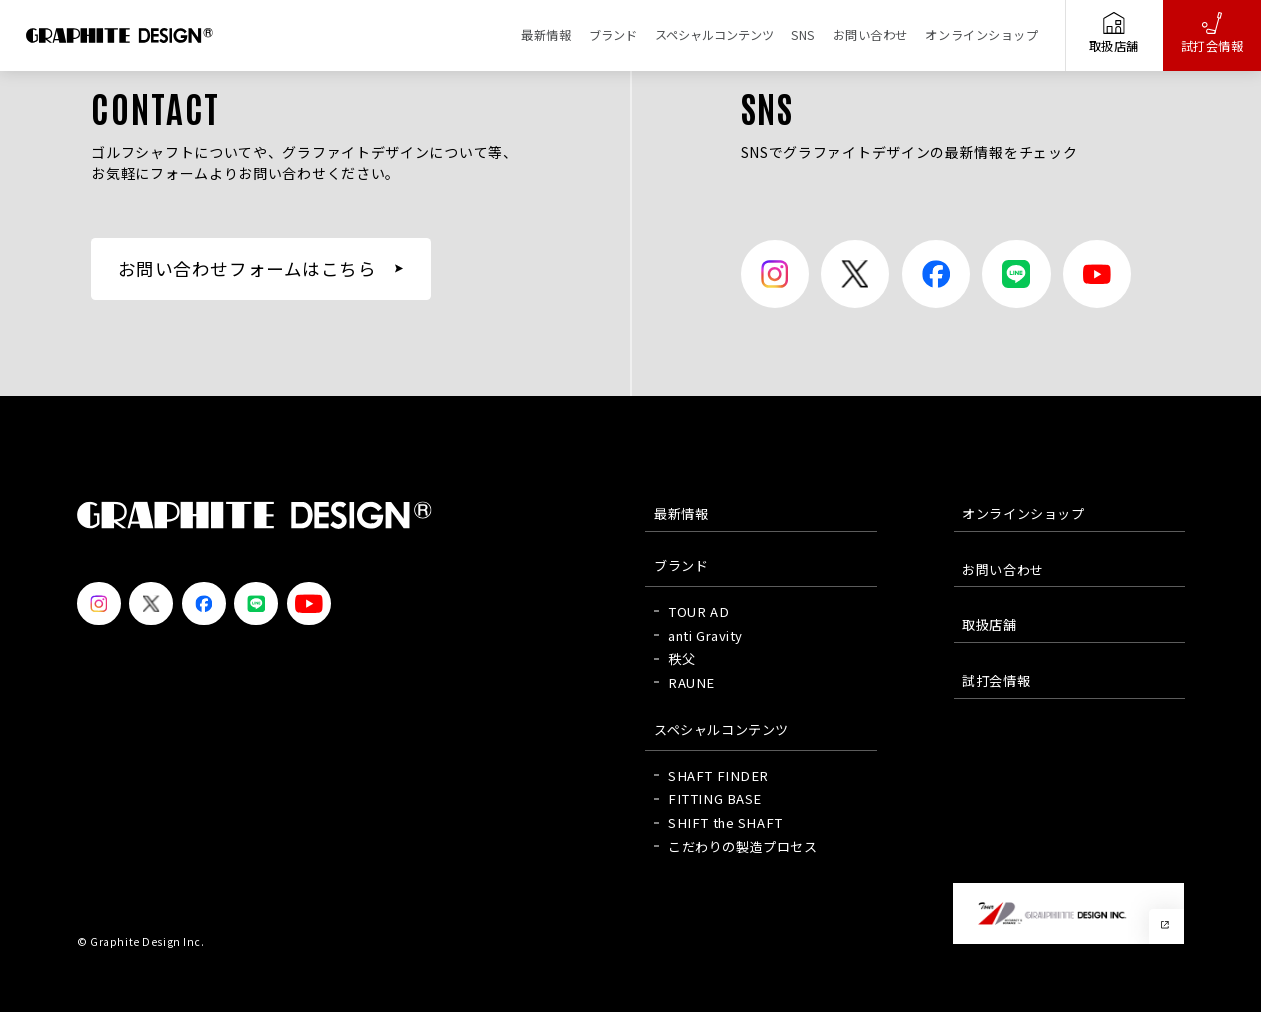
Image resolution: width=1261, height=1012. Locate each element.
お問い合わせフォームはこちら (247, 268)
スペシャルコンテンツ (714, 35)
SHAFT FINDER (718, 775)
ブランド (613, 35)
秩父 (681, 658)
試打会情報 (1212, 33)
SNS (803, 35)
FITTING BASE (715, 798)
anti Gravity (705, 635)
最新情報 (546, 35)
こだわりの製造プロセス (742, 846)
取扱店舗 (1114, 33)
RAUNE (691, 682)
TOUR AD (698, 611)
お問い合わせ (870, 35)
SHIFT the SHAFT (725, 822)
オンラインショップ (981, 35)
